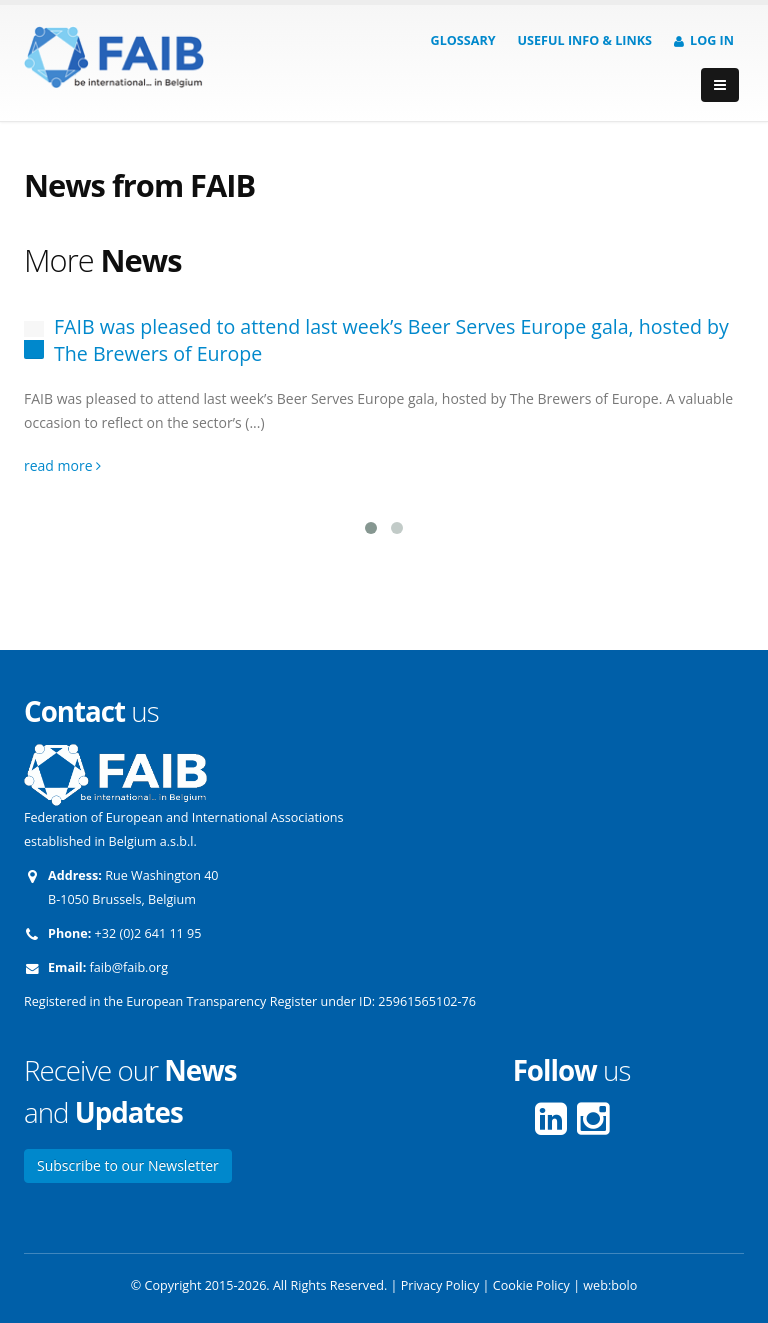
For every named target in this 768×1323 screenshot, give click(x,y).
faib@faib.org (129, 967)
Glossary (463, 40)
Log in (704, 40)
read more (62, 465)
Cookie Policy (531, 1285)
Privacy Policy (440, 1285)
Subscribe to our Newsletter (128, 1165)
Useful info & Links (585, 40)
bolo (624, 1285)
